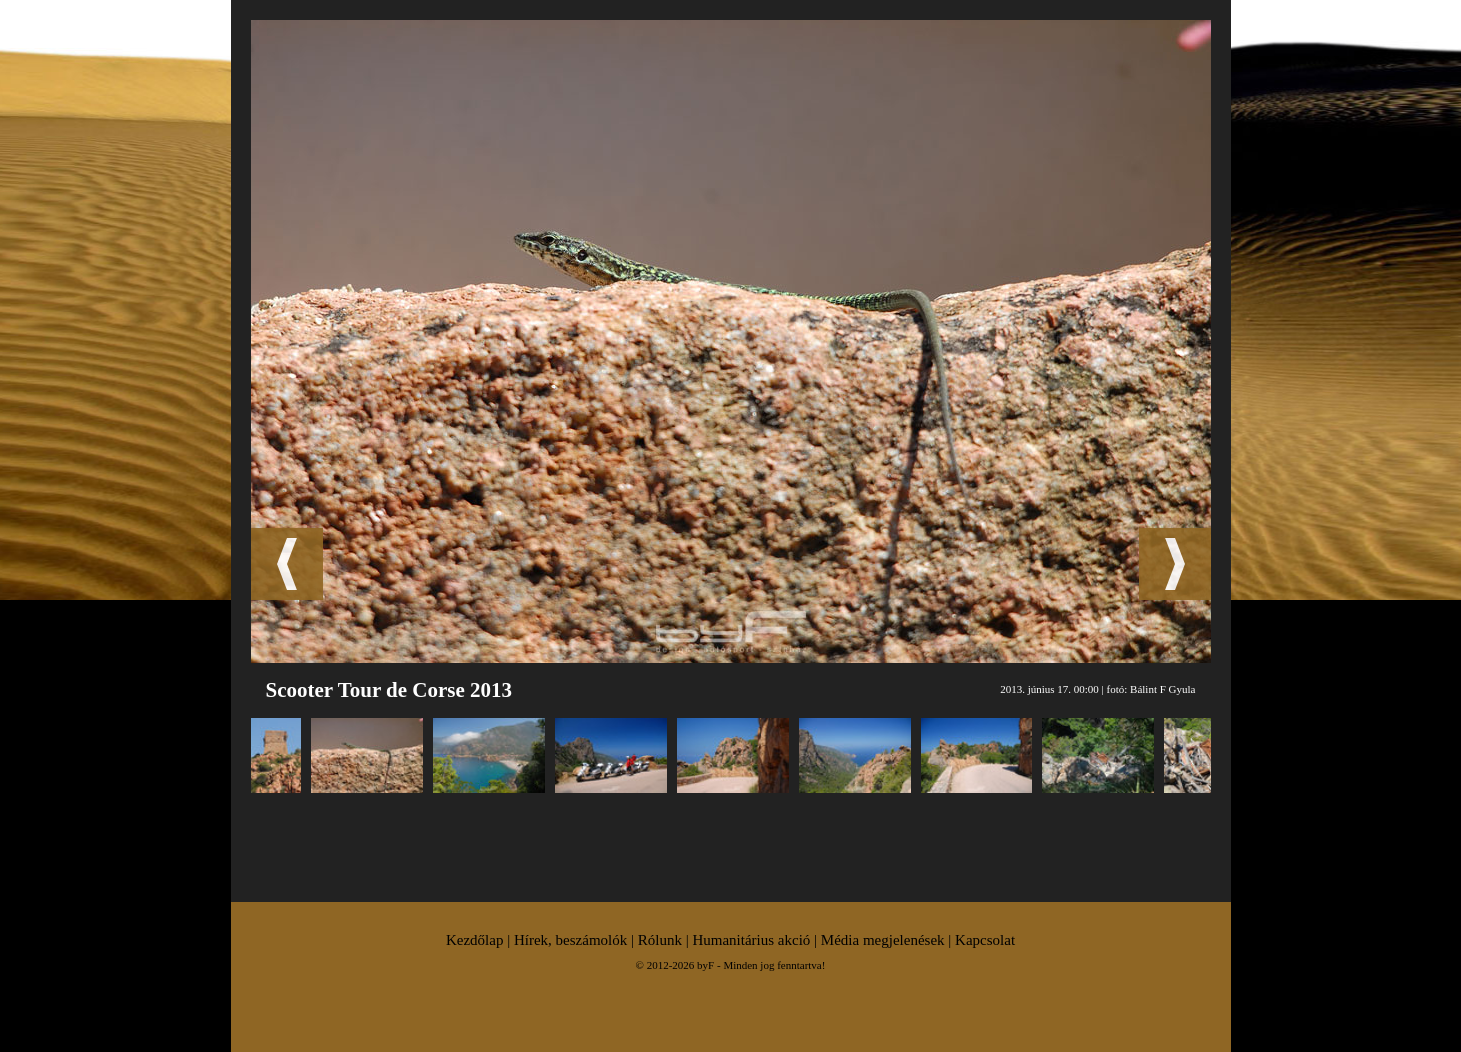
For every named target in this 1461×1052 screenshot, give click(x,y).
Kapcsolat (985, 940)
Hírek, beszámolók (570, 940)
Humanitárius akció (751, 940)
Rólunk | (665, 940)
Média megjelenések (883, 940)
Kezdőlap (474, 940)
